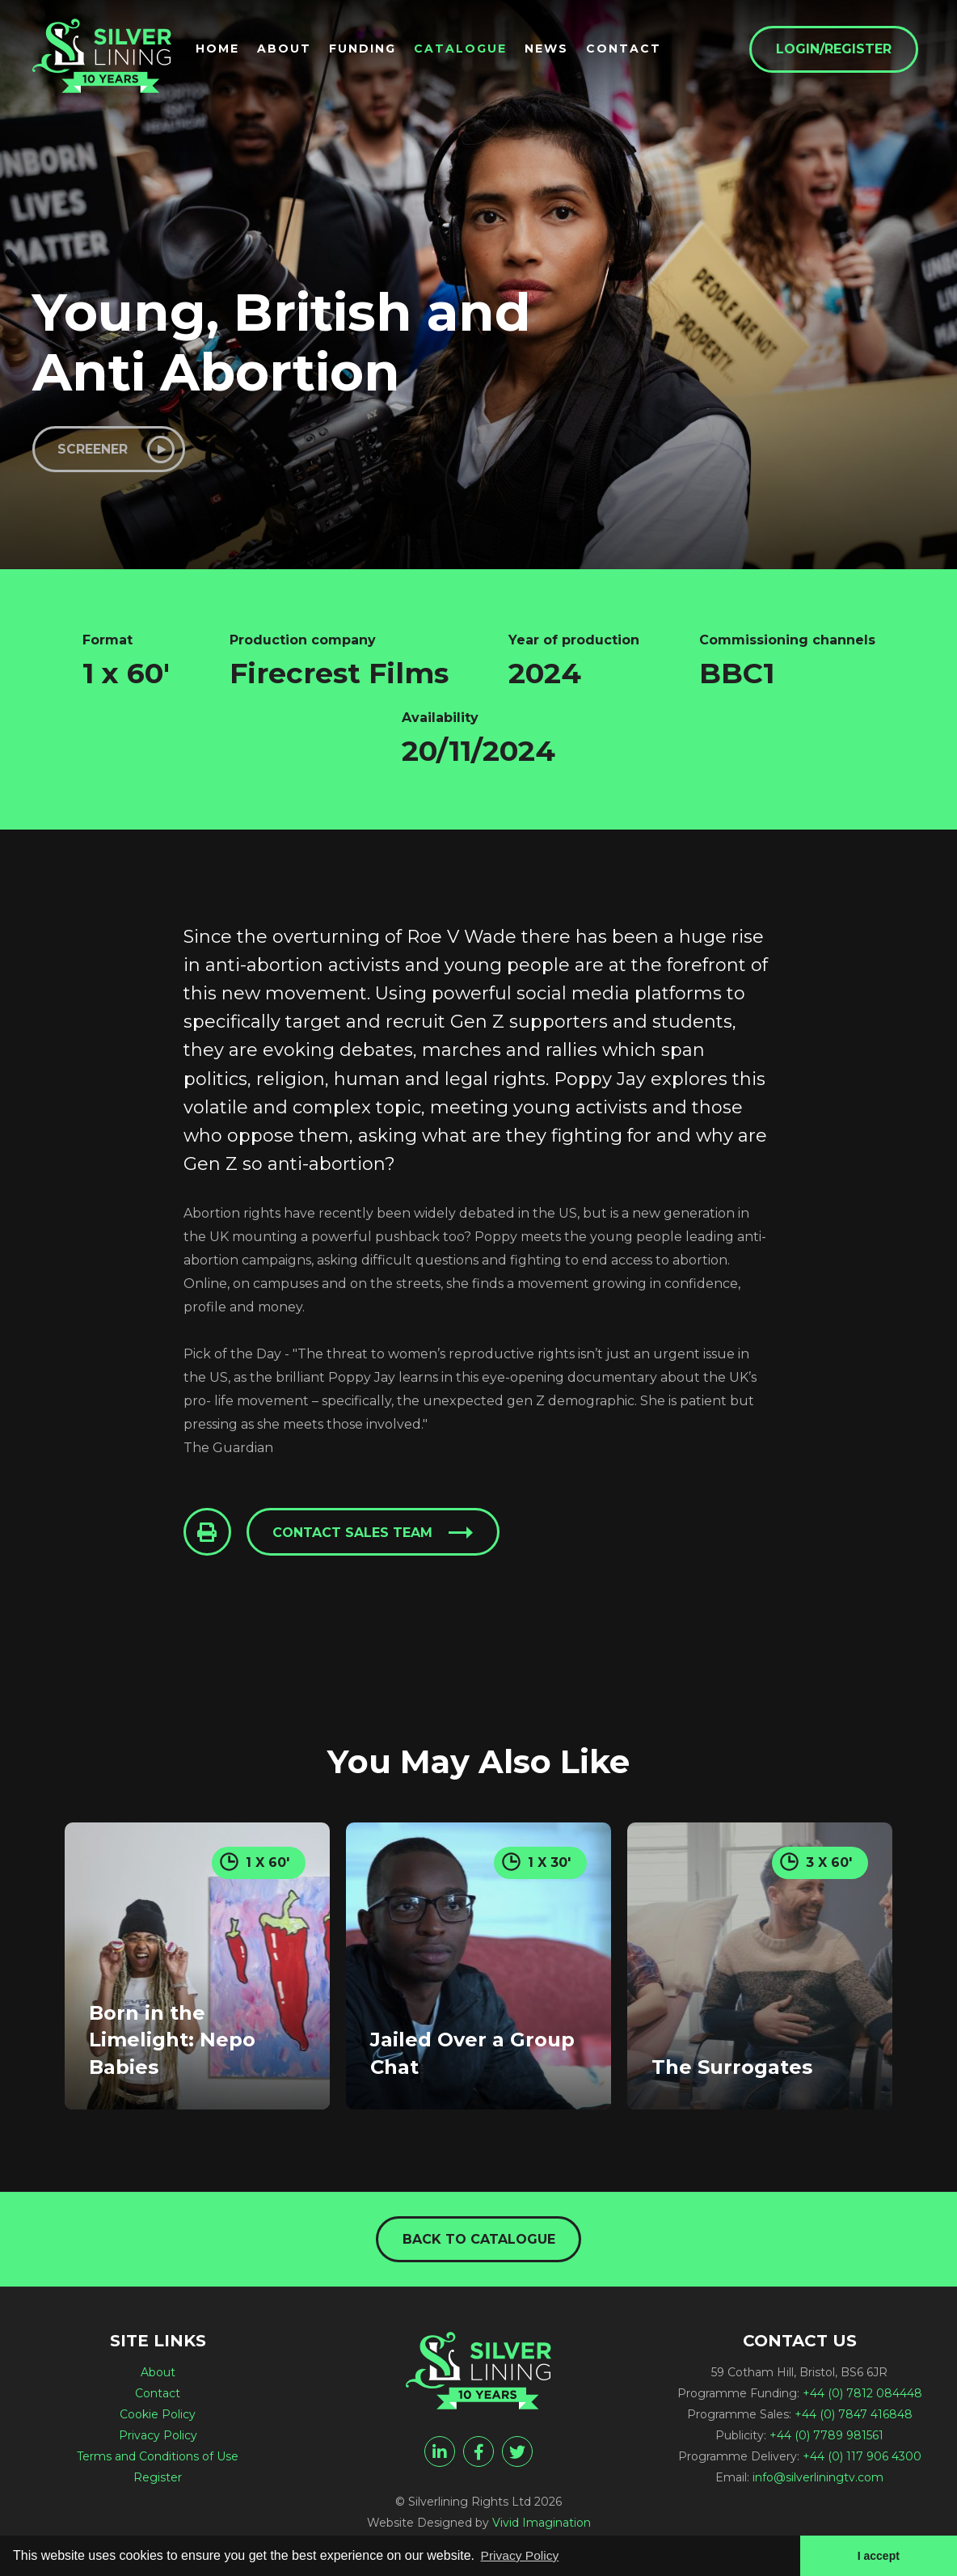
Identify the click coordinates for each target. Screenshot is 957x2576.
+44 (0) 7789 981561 (826, 2437)
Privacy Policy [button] (521, 2554)
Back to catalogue (479, 2241)
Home (224, 49)
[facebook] (478, 2454)
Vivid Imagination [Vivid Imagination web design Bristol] (541, 2525)
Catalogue (466, 49)
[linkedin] (439, 2454)
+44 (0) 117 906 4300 (862, 2458)
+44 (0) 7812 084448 (862, 2395)
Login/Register (840, 49)
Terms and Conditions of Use (157, 2458)
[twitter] (517, 2454)
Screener (94, 449)
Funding (369, 49)
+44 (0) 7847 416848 (854, 2416)
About (290, 49)
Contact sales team (354, 1534)
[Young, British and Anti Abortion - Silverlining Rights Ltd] (105, 58)
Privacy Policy (158, 2437)
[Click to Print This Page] (207, 1534)
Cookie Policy (158, 2416)
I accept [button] (878, 2555)
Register (157, 2480)
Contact (630, 49)
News (553, 49)
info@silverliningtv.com (818, 2480)
